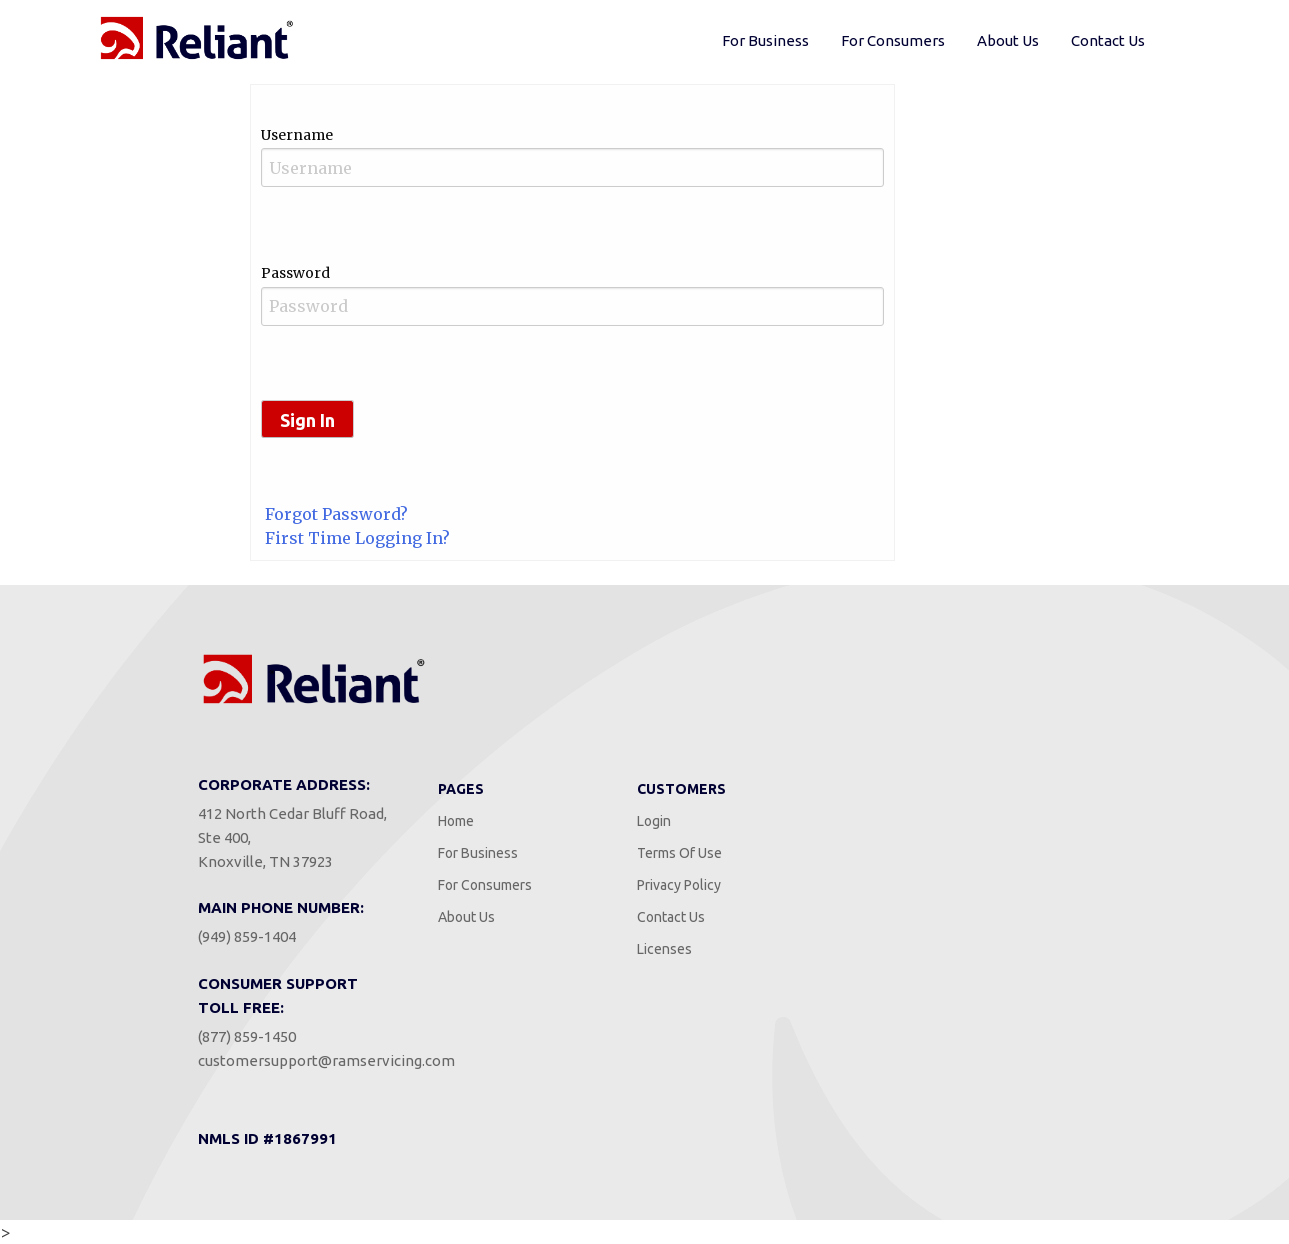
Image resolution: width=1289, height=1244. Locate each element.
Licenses (664, 949)
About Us (1008, 40)
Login (654, 821)
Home (456, 821)
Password (295, 273)
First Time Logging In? (357, 538)
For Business (765, 40)
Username (297, 135)
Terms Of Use (679, 853)
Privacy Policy (679, 885)
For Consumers (893, 40)
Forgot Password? (336, 514)
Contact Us (1108, 40)
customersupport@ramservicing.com (326, 1060)
